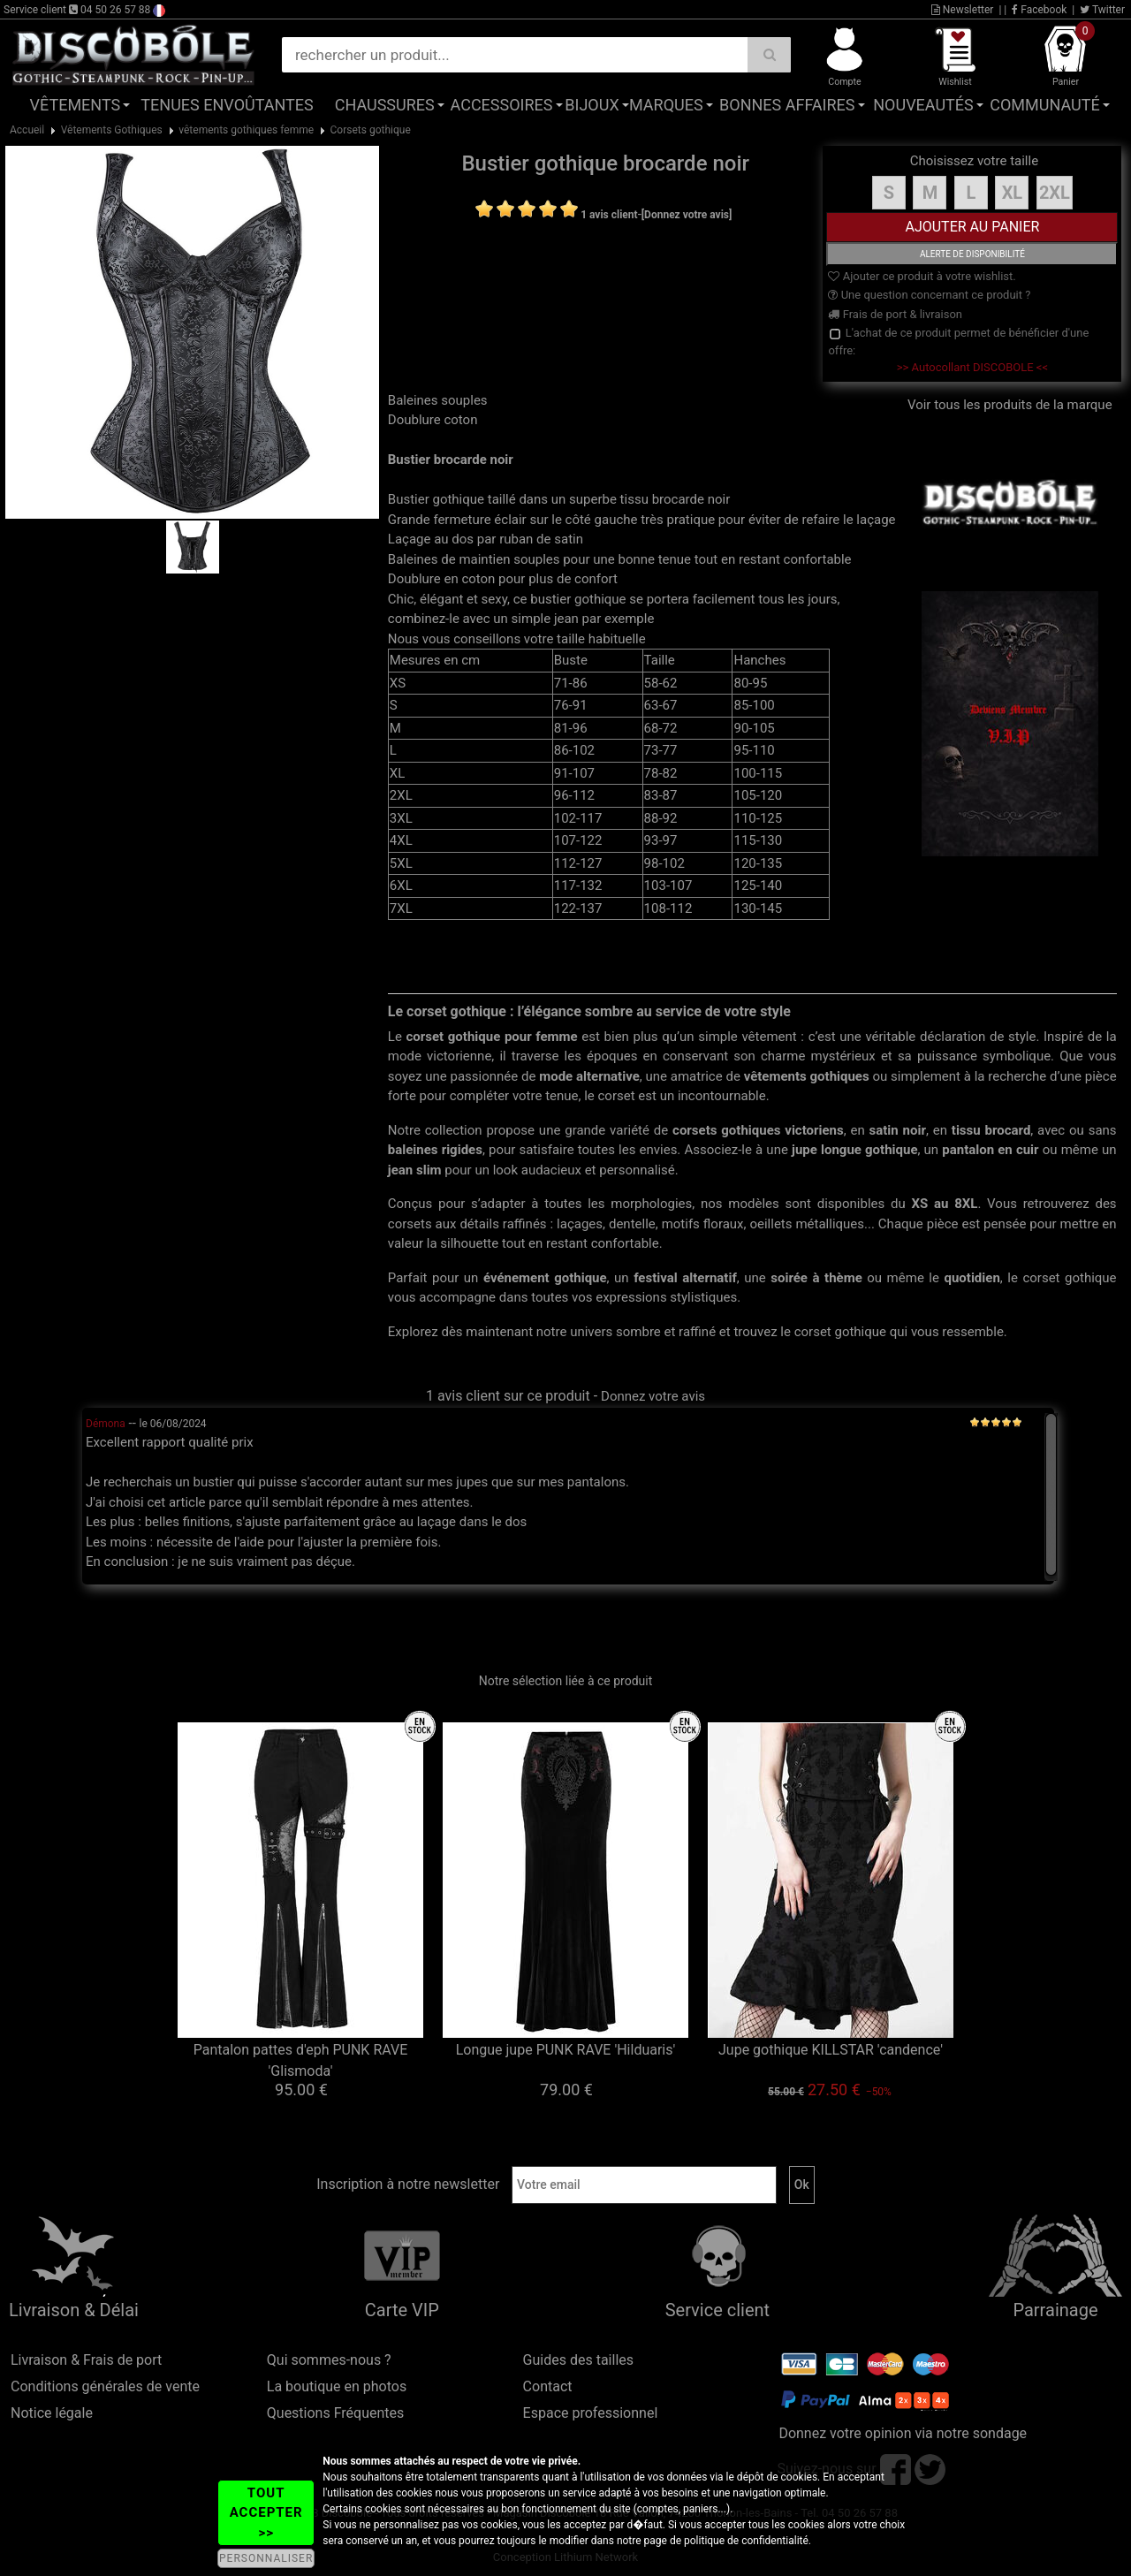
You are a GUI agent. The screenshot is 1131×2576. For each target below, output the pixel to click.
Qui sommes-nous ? (329, 2360)
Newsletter (962, 10)
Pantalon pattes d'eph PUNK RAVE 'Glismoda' (301, 2060)
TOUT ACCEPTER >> (266, 2513)
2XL (1054, 192)
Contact (548, 2386)
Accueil (27, 130)
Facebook (1039, 10)
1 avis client (609, 215)
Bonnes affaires (786, 104)
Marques (666, 104)
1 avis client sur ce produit (508, 1395)
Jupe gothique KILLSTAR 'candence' (830, 2049)
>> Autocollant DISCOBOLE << (972, 367)
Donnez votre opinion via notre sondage (902, 2433)
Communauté (1044, 104)
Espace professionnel (590, 2413)
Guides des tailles (578, 2360)
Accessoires (502, 104)
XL (1012, 192)
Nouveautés (923, 104)
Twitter (1102, 10)
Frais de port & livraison (895, 314)
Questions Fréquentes (336, 2413)
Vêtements (75, 104)
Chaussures (385, 104)
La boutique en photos (336, 2386)
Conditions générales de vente (105, 2386)
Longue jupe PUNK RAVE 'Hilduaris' (566, 2049)
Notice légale (52, 2413)
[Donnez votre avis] (686, 215)
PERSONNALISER (266, 2558)
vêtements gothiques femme (246, 130)
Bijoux (592, 104)
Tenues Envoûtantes (226, 104)
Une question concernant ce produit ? (929, 294)
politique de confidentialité (746, 2540)
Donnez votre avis (653, 1396)
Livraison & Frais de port (86, 2360)
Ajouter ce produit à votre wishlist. (921, 276)
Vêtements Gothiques (112, 130)
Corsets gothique (370, 130)
